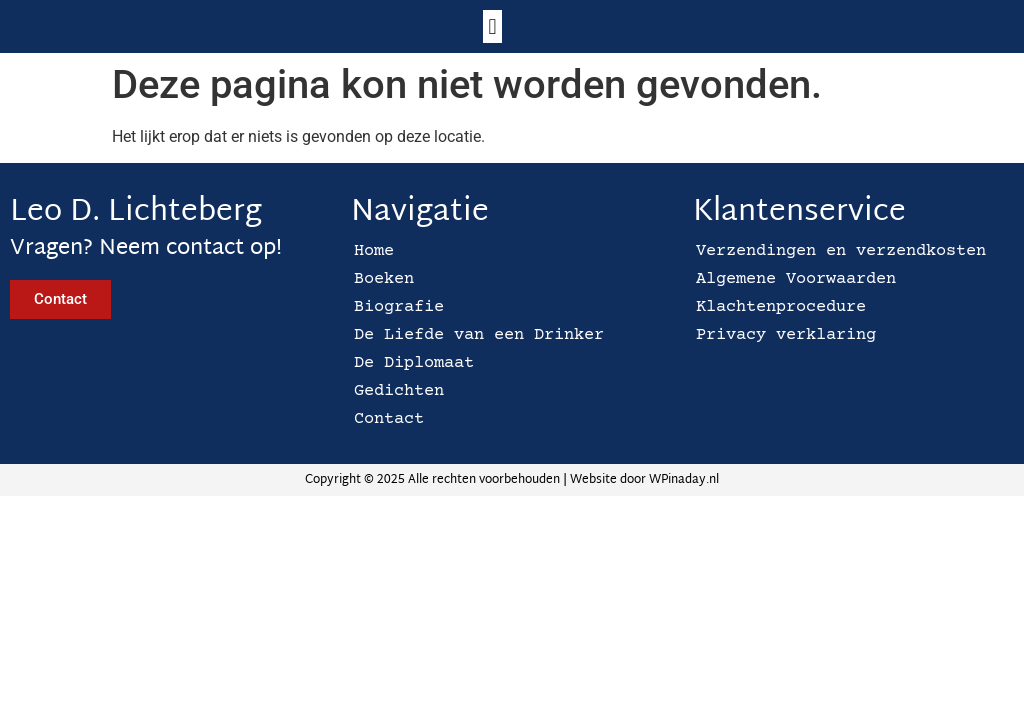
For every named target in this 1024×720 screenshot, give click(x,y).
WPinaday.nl (684, 480)
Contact (389, 419)
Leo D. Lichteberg (136, 212)
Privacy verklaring (786, 335)
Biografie (399, 307)
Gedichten (399, 391)
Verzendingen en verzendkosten (841, 251)
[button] (492, 26)
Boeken (384, 279)
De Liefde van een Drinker (479, 335)
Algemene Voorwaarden (796, 279)
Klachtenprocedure (781, 307)
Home (374, 251)
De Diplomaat (414, 363)
